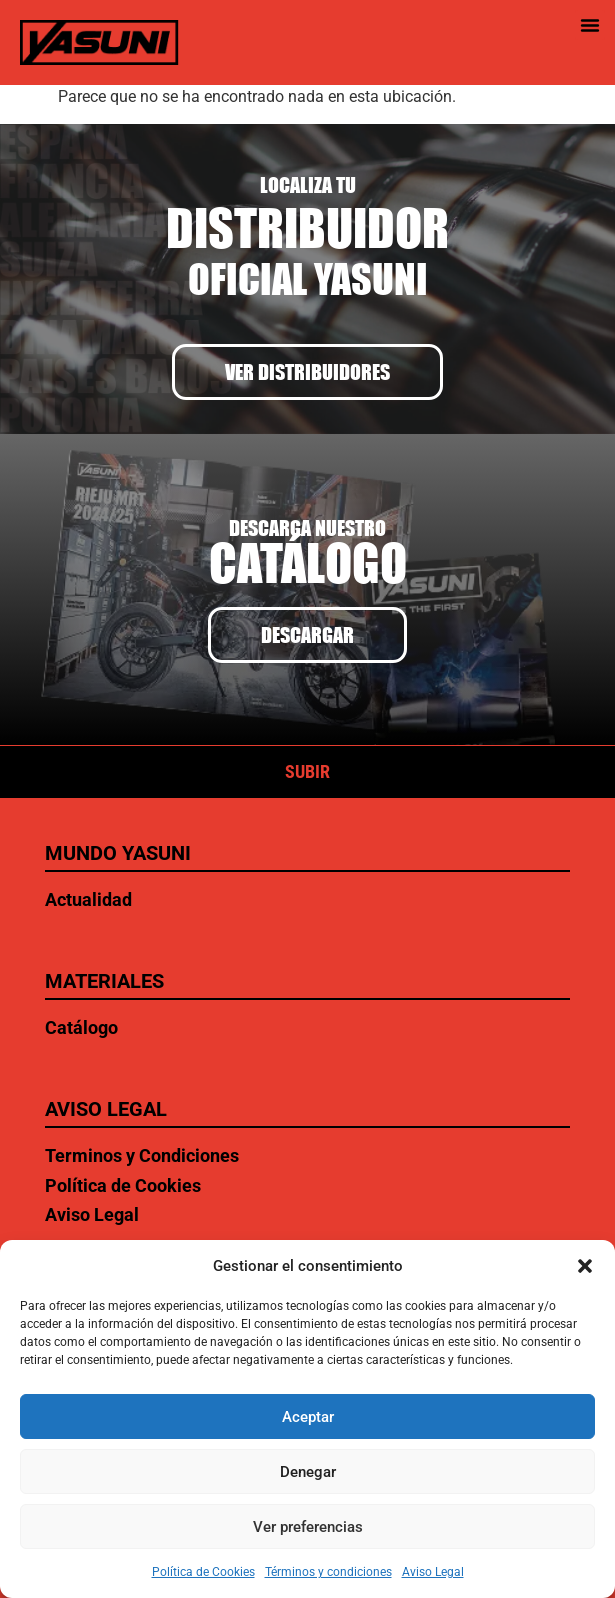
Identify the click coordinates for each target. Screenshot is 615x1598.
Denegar (308, 1472)
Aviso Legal (433, 1572)
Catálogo (81, 1027)
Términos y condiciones (328, 1572)
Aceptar (308, 1417)
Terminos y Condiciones (142, 1155)
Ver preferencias (308, 1527)
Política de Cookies (203, 1572)
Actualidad (88, 899)
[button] (585, 1266)
